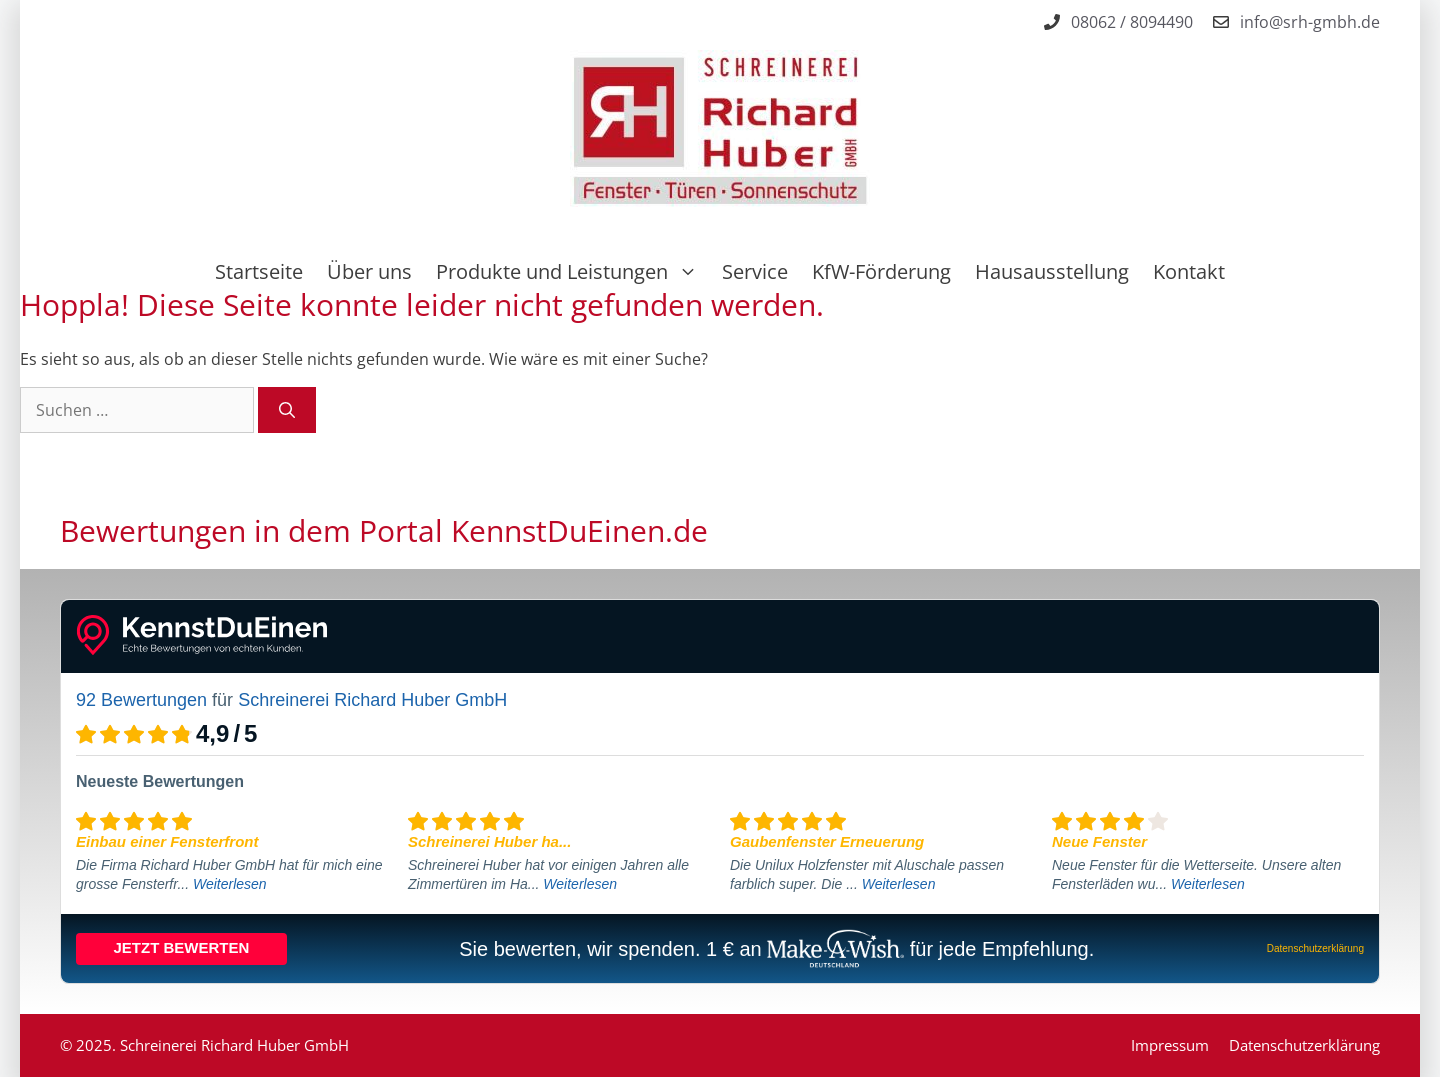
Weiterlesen (230, 884)
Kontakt (1189, 271)
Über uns (369, 271)
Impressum (1170, 1045)
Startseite (259, 271)
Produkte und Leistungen (573, 272)
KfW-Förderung (881, 271)
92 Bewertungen (141, 700)
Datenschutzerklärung (1304, 1045)
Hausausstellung (1052, 271)
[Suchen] (287, 410)
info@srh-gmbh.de (1310, 22)
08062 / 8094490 (1132, 22)
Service (755, 271)
